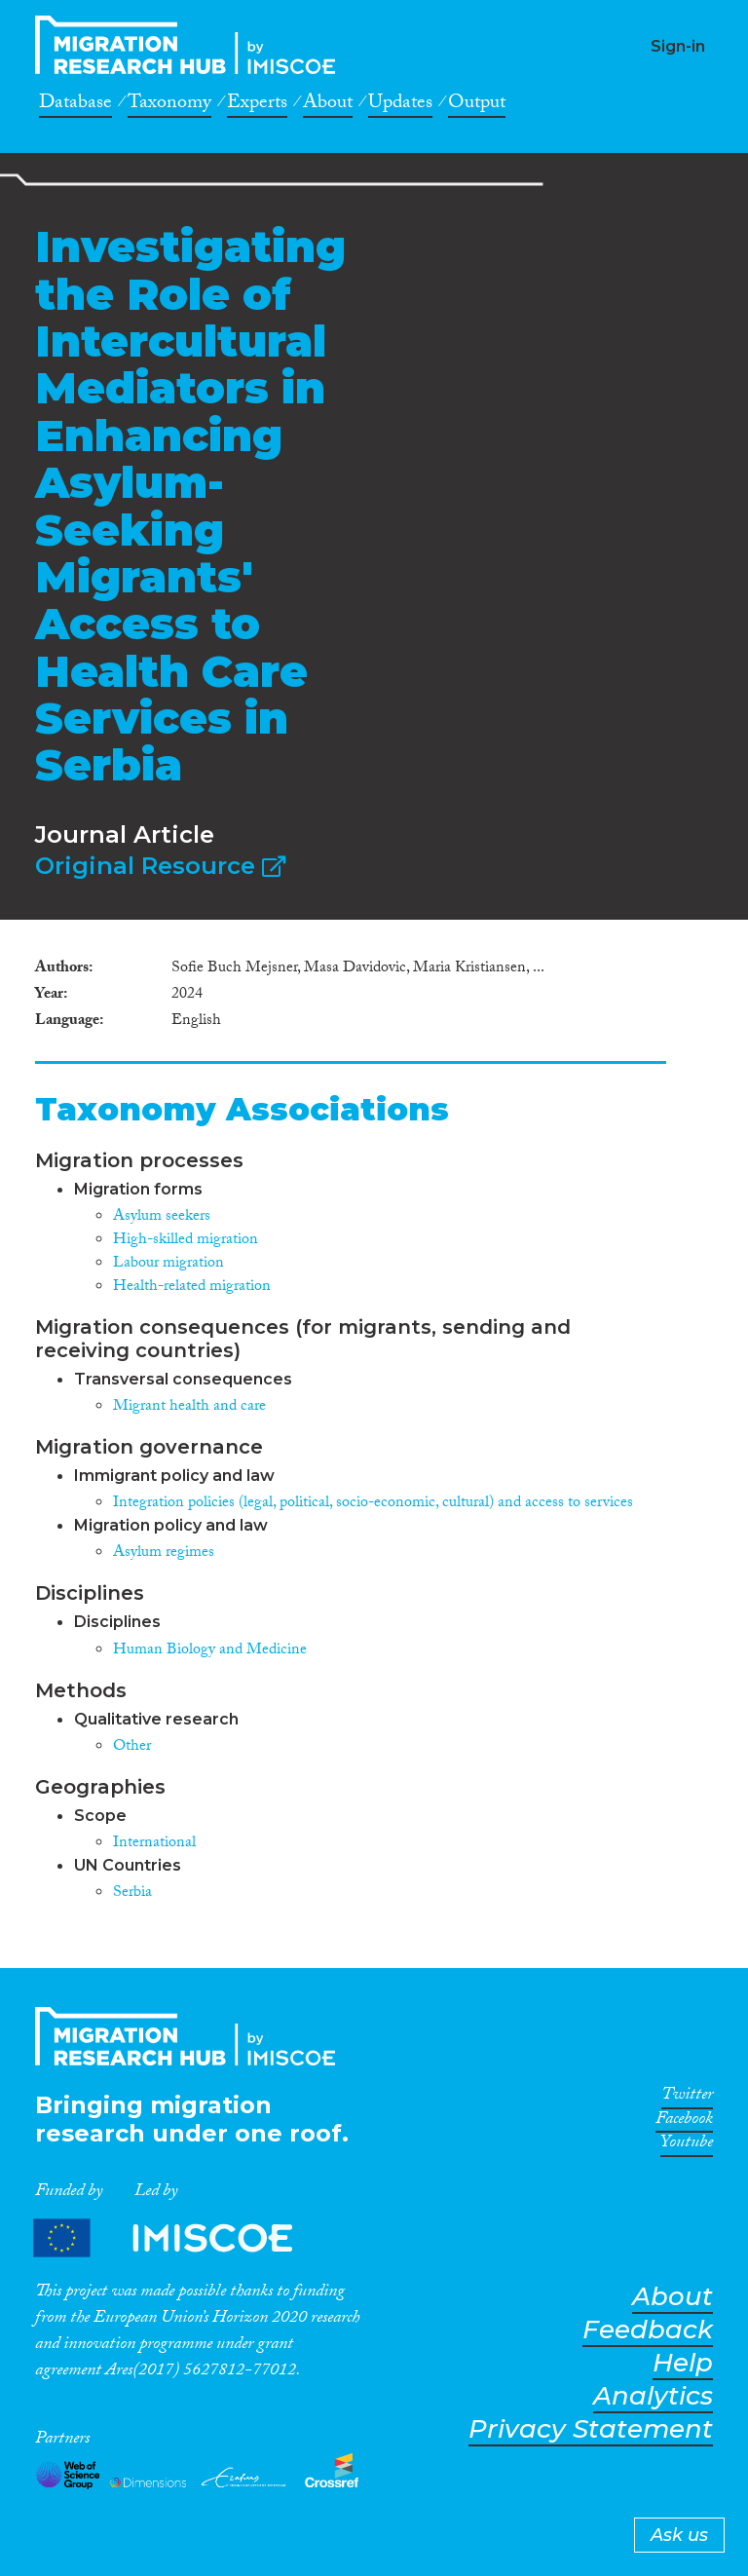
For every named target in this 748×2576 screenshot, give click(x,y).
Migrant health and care (189, 1407)
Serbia (132, 1893)
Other (132, 1747)
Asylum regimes (163, 1553)
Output (476, 105)
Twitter (687, 2097)
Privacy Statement (590, 2429)
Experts (257, 105)
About (328, 105)
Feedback (647, 2330)
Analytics (653, 2396)
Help (683, 2363)
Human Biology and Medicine (210, 1651)
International (154, 1844)
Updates (400, 105)
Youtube (686, 2145)
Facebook (684, 2122)
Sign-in (678, 46)
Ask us (679, 2535)
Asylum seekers (161, 1217)
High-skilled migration (185, 1241)
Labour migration (168, 1264)
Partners (179, 2237)
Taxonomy (169, 105)
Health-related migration (192, 1287)
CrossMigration (191, 45)
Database (75, 105)
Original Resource (160, 866)
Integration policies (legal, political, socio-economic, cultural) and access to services (373, 1504)
